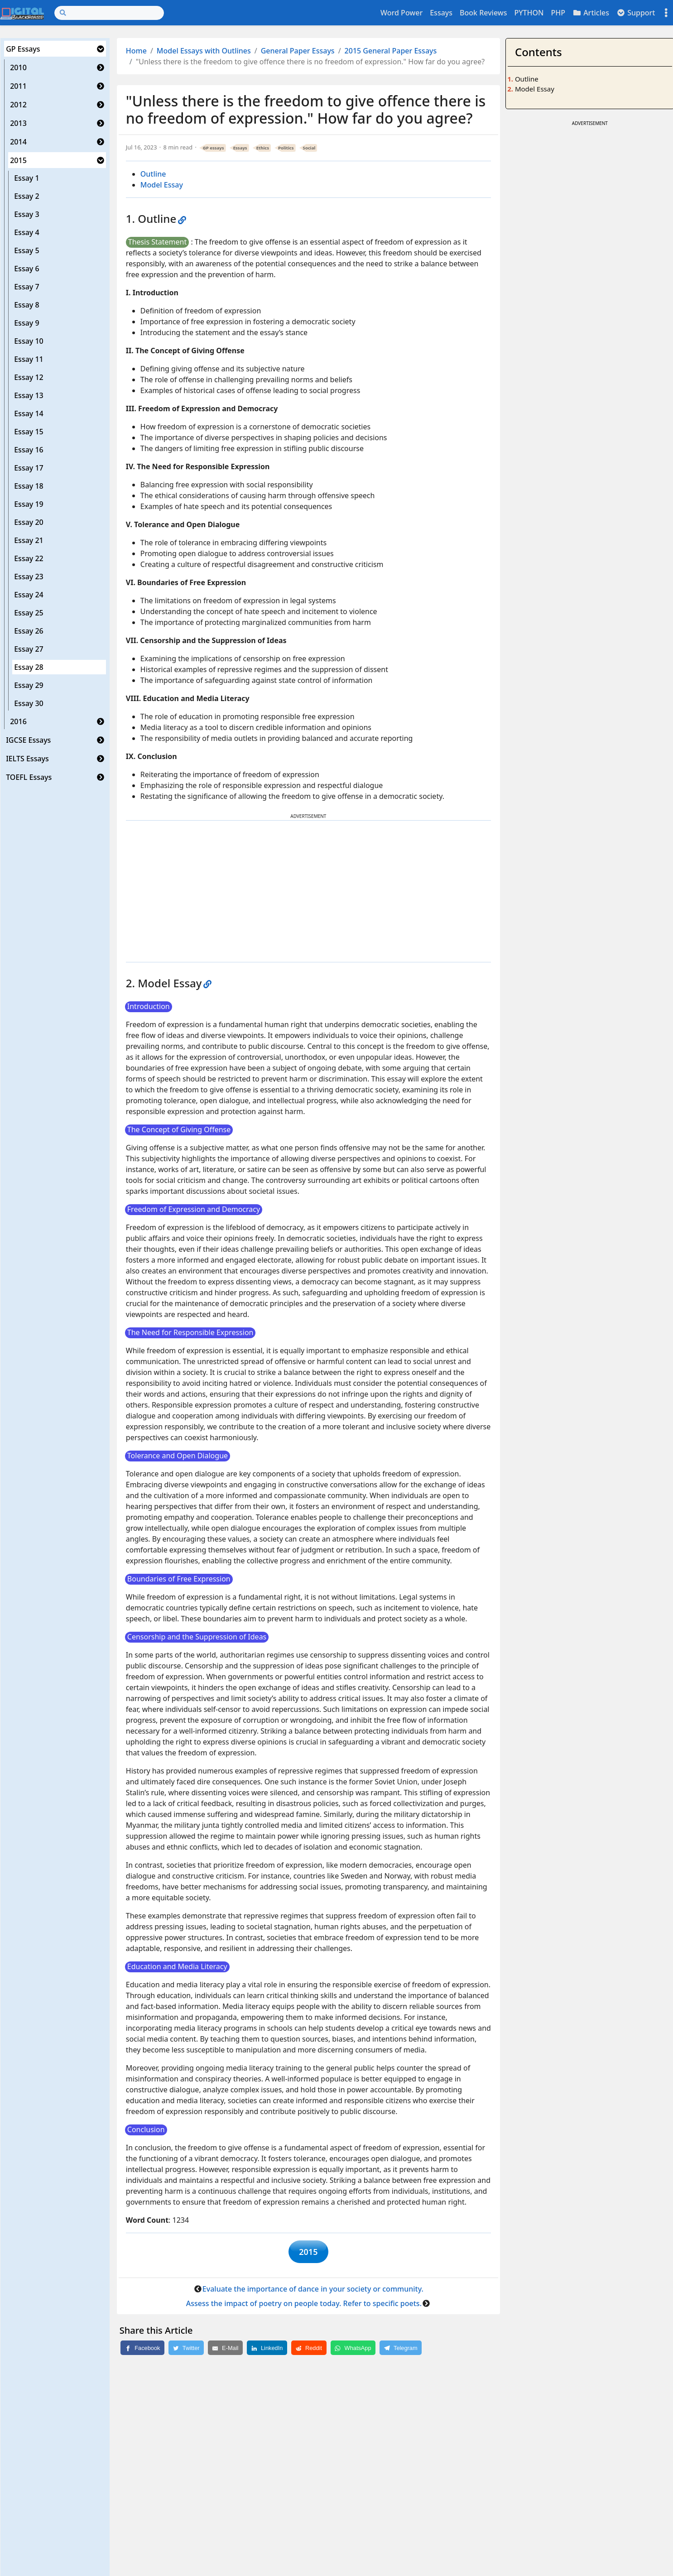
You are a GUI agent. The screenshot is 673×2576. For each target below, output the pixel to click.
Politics (285, 148)
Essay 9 (26, 323)
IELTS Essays (27, 759)
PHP (558, 13)
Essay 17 (28, 468)
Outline (153, 174)
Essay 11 (28, 359)
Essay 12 (28, 377)
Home (136, 51)
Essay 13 (28, 395)
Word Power (401, 13)
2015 (18, 160)
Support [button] (635, 13)
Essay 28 (28, 667)
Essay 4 (26, 232)
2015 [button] (308, 2253)
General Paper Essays (298, 51)
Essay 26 (28, 631)
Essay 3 (26, 214)
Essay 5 (26, 250)
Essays (441, 13)
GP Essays (23, 49)
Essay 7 (26, 287)
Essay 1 (26, 178)
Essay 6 (26, 269)
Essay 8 (26, 305)
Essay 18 (28, 486)
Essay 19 (28, 504)
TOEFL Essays (29, 777)
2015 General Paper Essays (391, 51)
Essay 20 (28, 522)
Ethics (262, 148)
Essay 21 (28, 540)
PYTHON (528, 13)
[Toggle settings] (666, 12)
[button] (100, 49)
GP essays (213, 148)
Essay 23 (28, 577)
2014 (18, 142)
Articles (590, 13)
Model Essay (161, 185)
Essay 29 (28, 685)
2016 (18, 721)
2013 (18, 123)
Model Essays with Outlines (204, 51)
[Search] (109, 13)
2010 (18, 67)
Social (309, 148)
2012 (18, 105)
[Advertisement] (308, 891)
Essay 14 (28, 413)
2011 (18, 86)
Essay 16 (28, 450)
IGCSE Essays (28, 740)
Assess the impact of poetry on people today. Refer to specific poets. (304, 2307)
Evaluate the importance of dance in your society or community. (312, 2293)
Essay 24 (28, 595)
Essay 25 (28, 613)
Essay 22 (28, 558)
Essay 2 (26, 196)
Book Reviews (483, 13)
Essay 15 (28, 432)
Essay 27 (28, 649)
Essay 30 (28, 703)
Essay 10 (28, 341)
